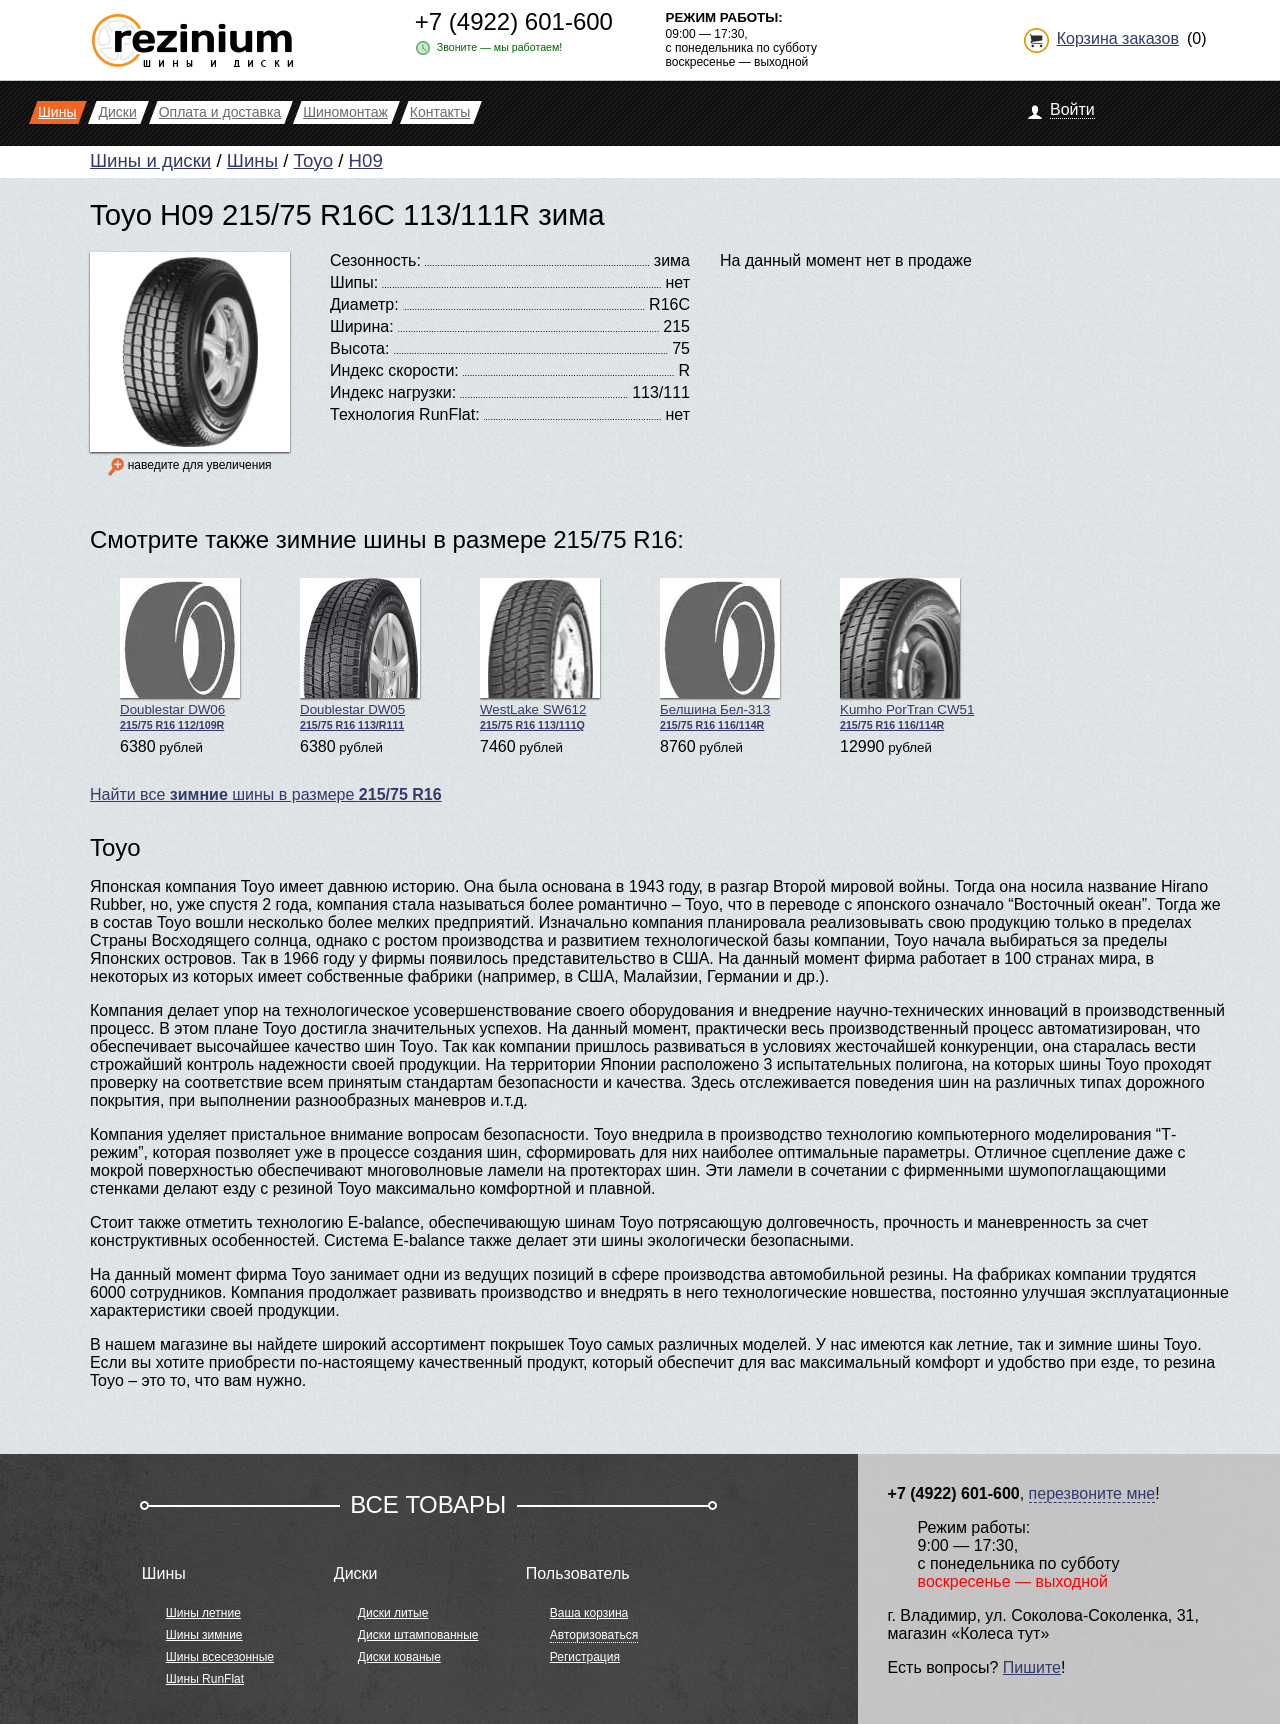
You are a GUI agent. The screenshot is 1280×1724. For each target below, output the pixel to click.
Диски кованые (399, 1657)
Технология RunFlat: (405, 414)
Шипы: (354, 282)
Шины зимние (204, 1635)
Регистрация (585, 1657)
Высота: (359, 348)
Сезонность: (375, 260)
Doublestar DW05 (360, 654)
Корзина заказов (1118, 38)
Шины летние (203, 1613)
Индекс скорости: (394, 370)
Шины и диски (150, 160)
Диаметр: (364, 304)
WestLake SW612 (540, 654)
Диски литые (393, 1613)
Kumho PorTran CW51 (907, 654)
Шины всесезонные (220, 1657)
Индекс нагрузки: (393, 392)
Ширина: (362, 326)
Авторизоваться (594, 1635)
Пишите (1032, 1667)
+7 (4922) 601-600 (514, 21)
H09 (366, 160)
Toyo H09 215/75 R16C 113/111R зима (347, 214)
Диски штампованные (418, 1635)
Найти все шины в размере (266, 794)
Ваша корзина (589, 1613)
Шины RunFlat (205, 1679)
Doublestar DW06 (180, 654)
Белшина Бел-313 (720, 654)
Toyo (313, 160)
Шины (252, 160)
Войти (1072, 109)
